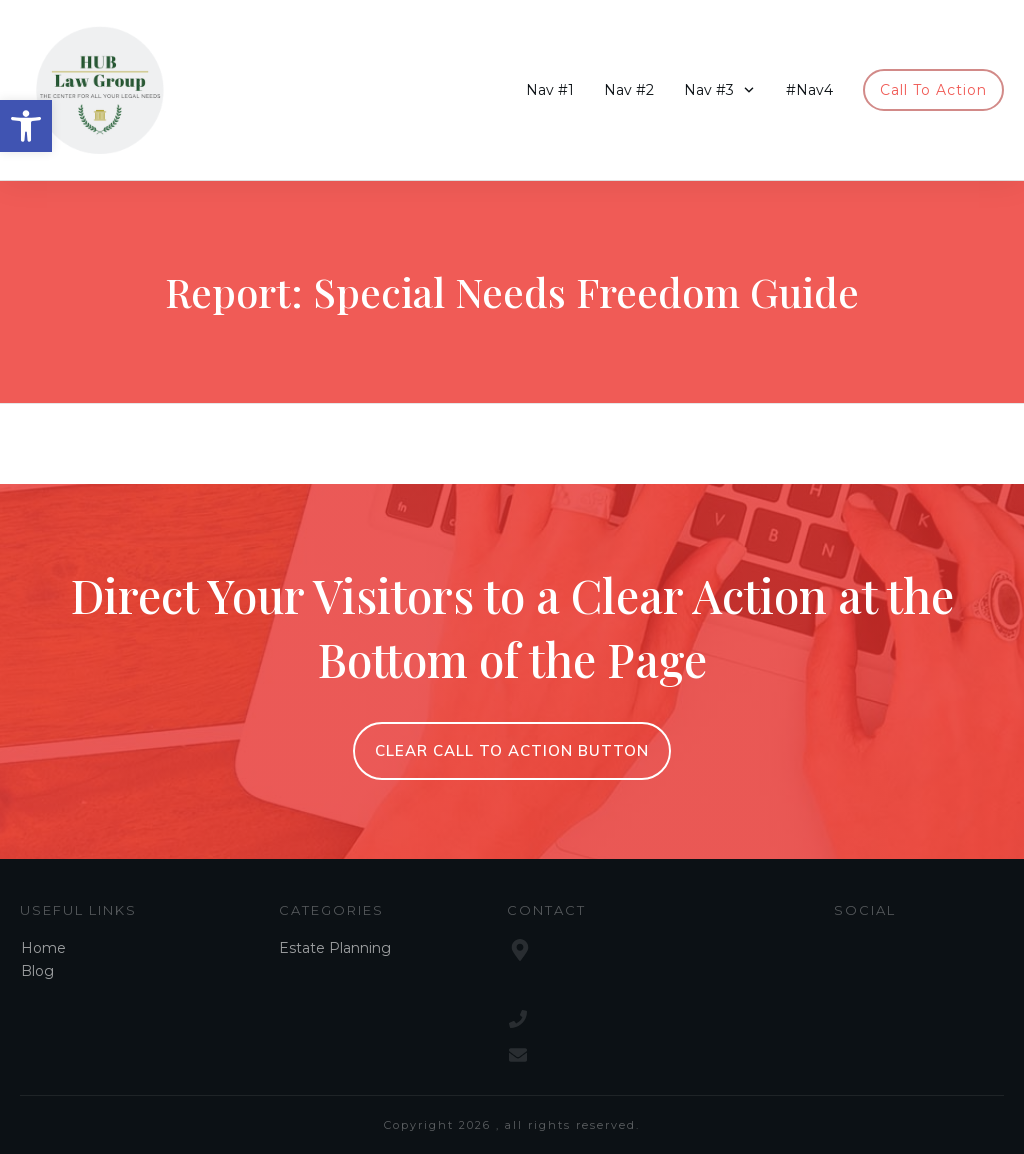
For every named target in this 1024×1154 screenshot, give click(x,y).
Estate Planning (335, 948)
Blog (37, 971)
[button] (26, 126)
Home (43, 948)
